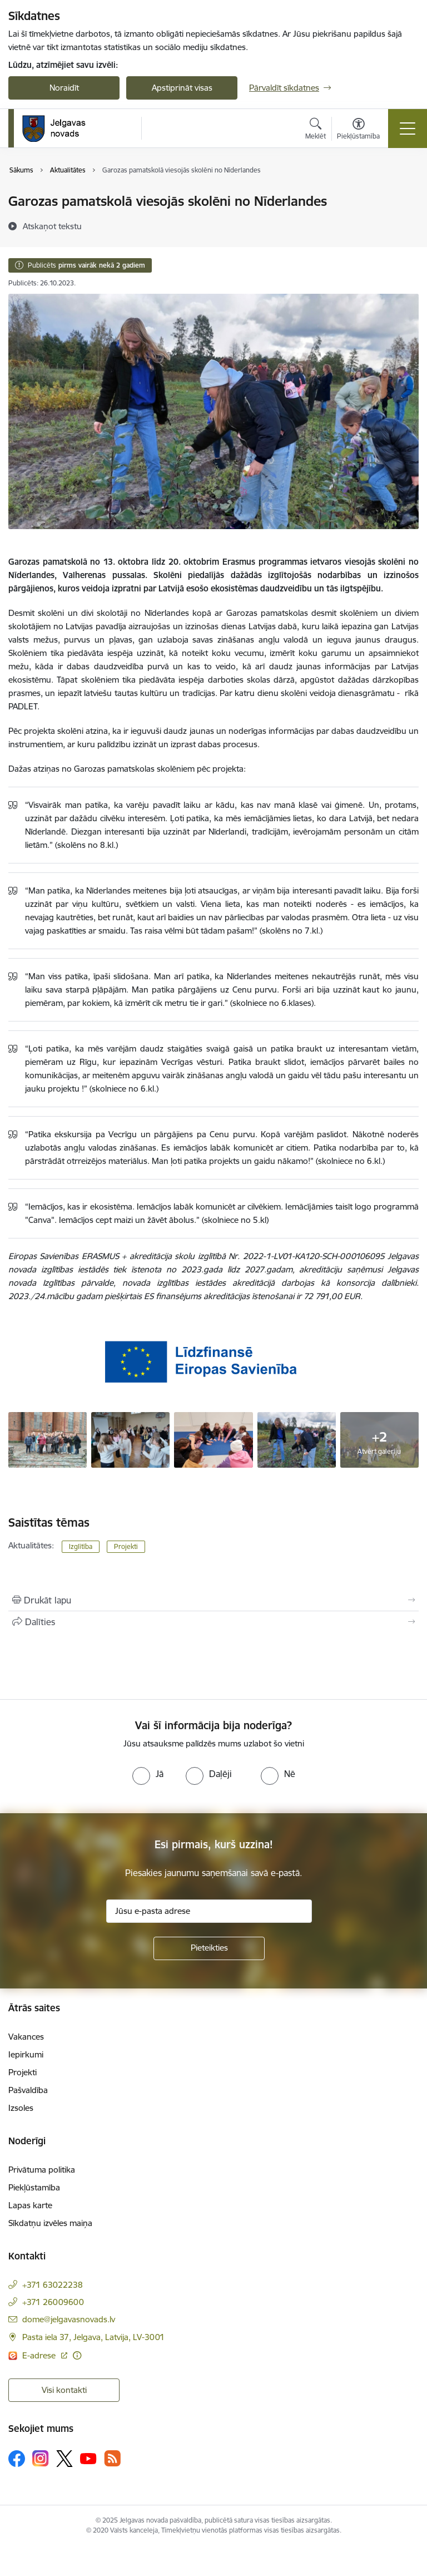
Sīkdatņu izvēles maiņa (50, 2223)
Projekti (126, 1546)
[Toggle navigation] (407, 128)
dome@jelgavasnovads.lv (68, 2319)
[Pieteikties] (209, 1948)
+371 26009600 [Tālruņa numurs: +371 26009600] (53, 2302)
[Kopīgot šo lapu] (213, 1621)
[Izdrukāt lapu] (213, 1600)
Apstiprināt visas (182, 87)
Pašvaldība (28, 2090)
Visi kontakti (64, 2390)
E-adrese (40, 2355)
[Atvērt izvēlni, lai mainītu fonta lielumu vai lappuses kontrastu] (358, 130)
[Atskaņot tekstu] (52, 226)
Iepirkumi (25, 2054)
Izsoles (20, 2108)
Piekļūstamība (34, 2187)
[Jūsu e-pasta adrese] (209, 1911)
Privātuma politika (41, 2169)
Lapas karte (30, 2205)
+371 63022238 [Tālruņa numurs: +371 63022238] (52, 2284)
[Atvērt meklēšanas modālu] (315, 130)
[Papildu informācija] (77, 2355)
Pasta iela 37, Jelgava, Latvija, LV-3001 (93, 2337)
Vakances (26, 2036)
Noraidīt (64, 87)
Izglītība (80, 1546)
